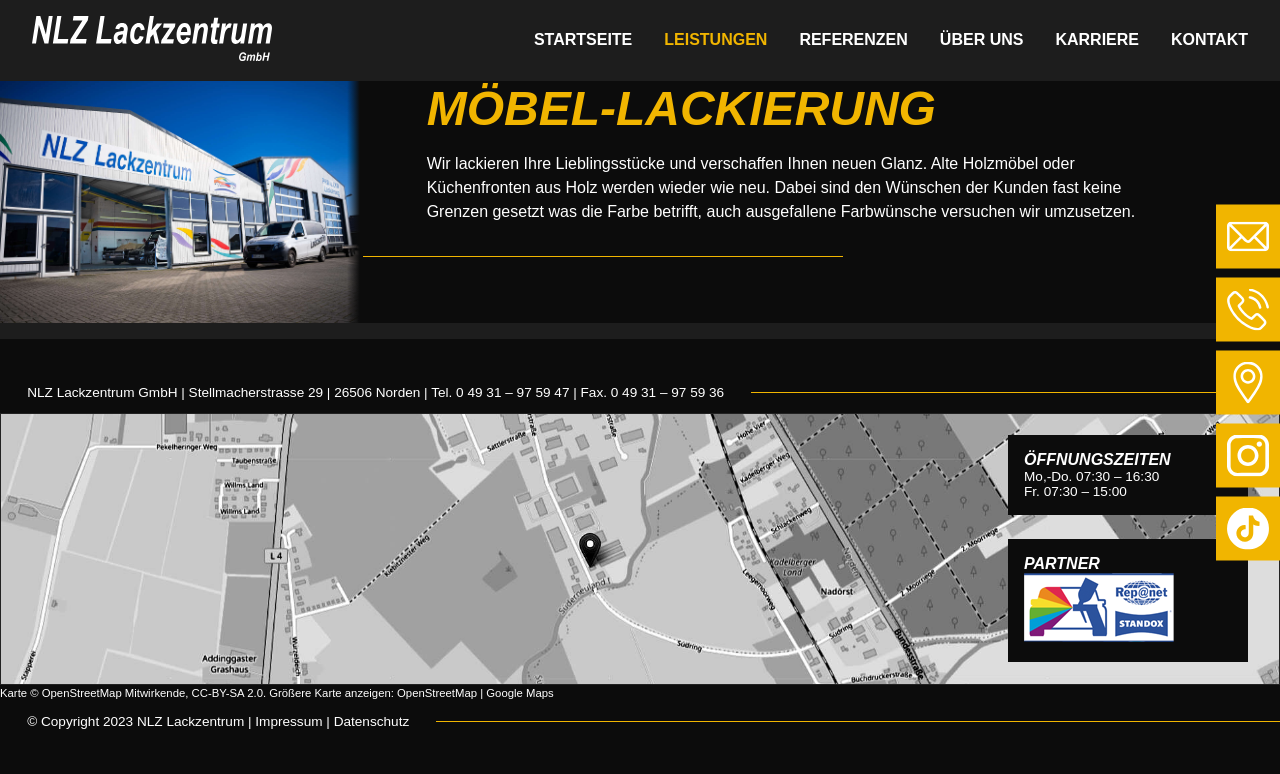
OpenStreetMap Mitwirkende (114, 693)
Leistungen (715, 39)
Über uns (982, 39)
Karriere (1097, 39)
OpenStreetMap (437, 693)
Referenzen (853, 39)
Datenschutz (372, 721)
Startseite (583, 39)
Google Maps (519, 693)
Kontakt (1209, 39)
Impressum (288, 721)
